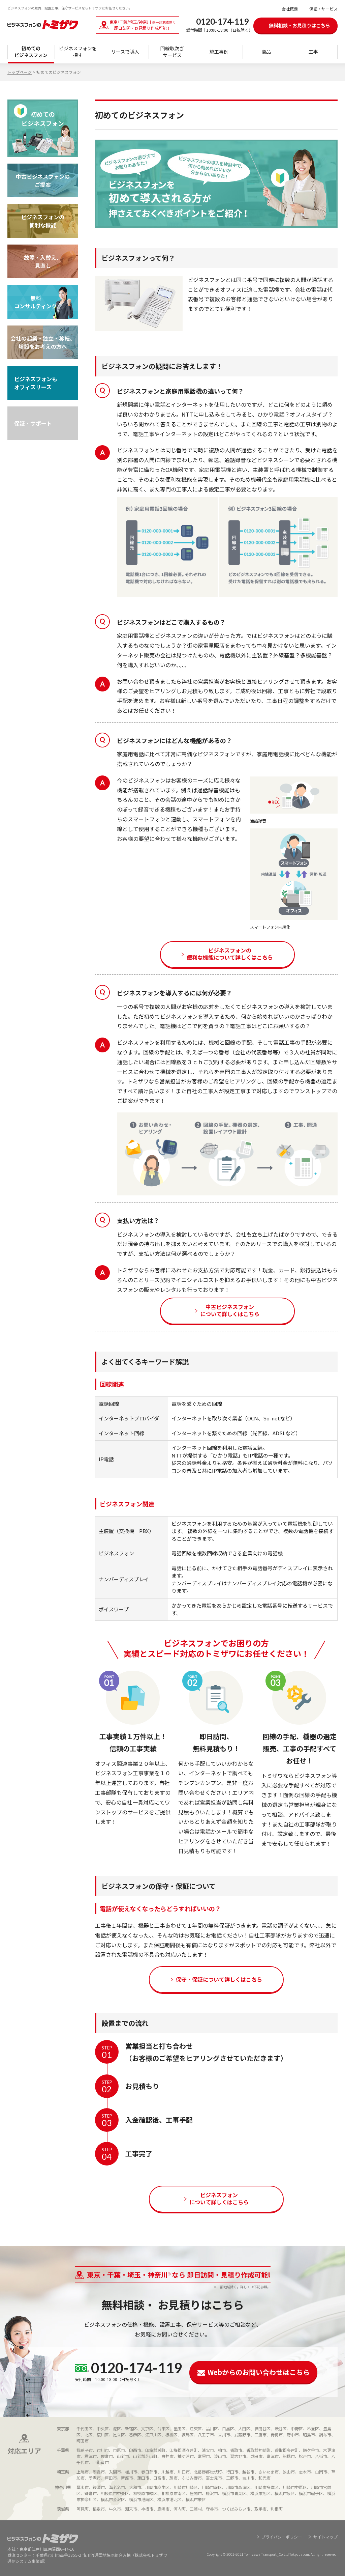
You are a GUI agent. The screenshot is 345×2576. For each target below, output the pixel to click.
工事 (313, 51)
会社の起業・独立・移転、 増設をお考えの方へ (42, 342)
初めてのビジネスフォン (31, 51)
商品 (266, 51)
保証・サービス (323, 8)
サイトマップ (325, 2537)
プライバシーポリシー (281, 2537)
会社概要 (290, 8)
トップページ (19, 72)
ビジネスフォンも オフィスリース (35, 383)
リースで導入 (125, 51)
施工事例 (219, 51)
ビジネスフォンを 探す (78, 51)
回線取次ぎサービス (172, 51)
